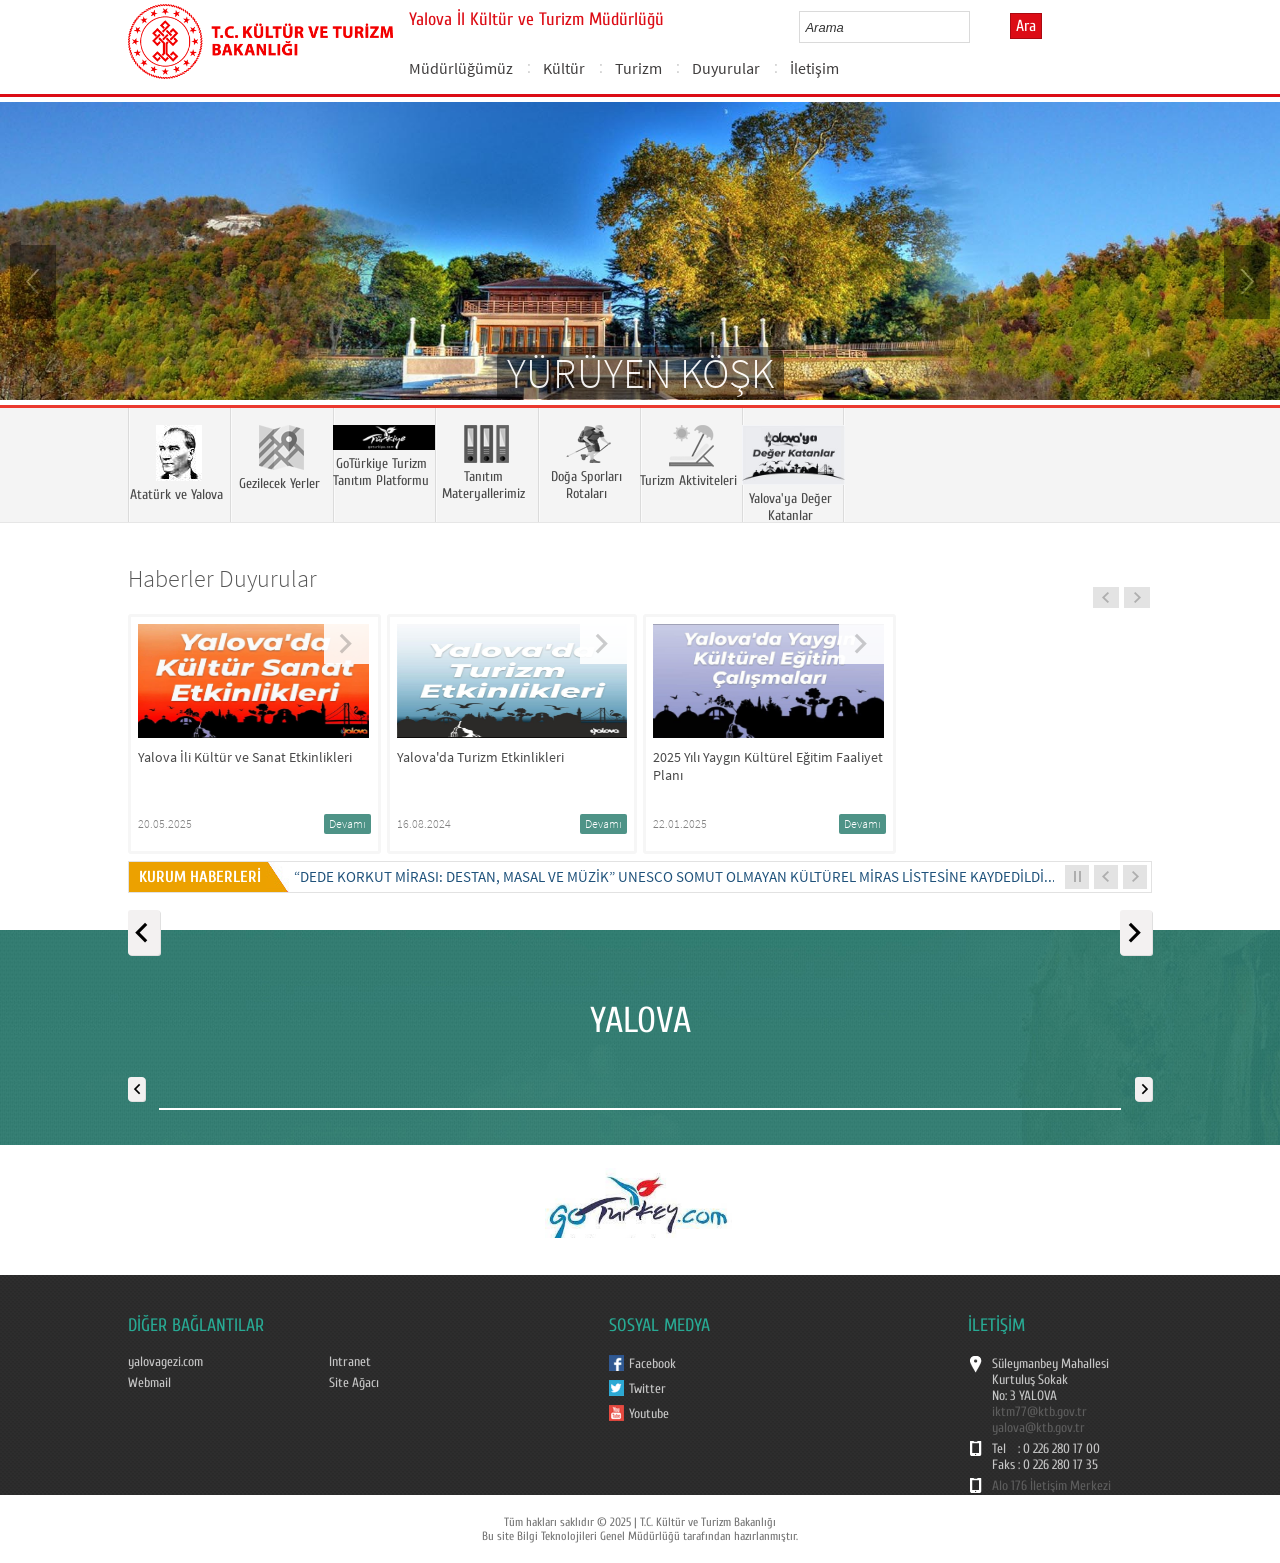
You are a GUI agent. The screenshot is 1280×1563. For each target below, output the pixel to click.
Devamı (347, 823)
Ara (1026, 26)
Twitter (647, 1389)
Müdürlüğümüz (461, 68)
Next (1245, 280)
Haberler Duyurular (222, 578)
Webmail (149, 1383)
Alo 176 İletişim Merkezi (1051, 1486)
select (975, 27)
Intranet (350, 1362)
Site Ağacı (354, 1383)
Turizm (638, 68)
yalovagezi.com (165, 1362)
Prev (35, 280)
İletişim (814, 68)
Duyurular (726, 68)
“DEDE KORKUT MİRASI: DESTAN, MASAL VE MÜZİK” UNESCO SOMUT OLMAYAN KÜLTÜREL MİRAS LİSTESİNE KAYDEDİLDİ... (675, 876)
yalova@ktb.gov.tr (1038, 1428)
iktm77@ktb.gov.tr (1039, 1412)
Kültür (564, 68)
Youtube (649, 1414)
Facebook (652, 1364)
